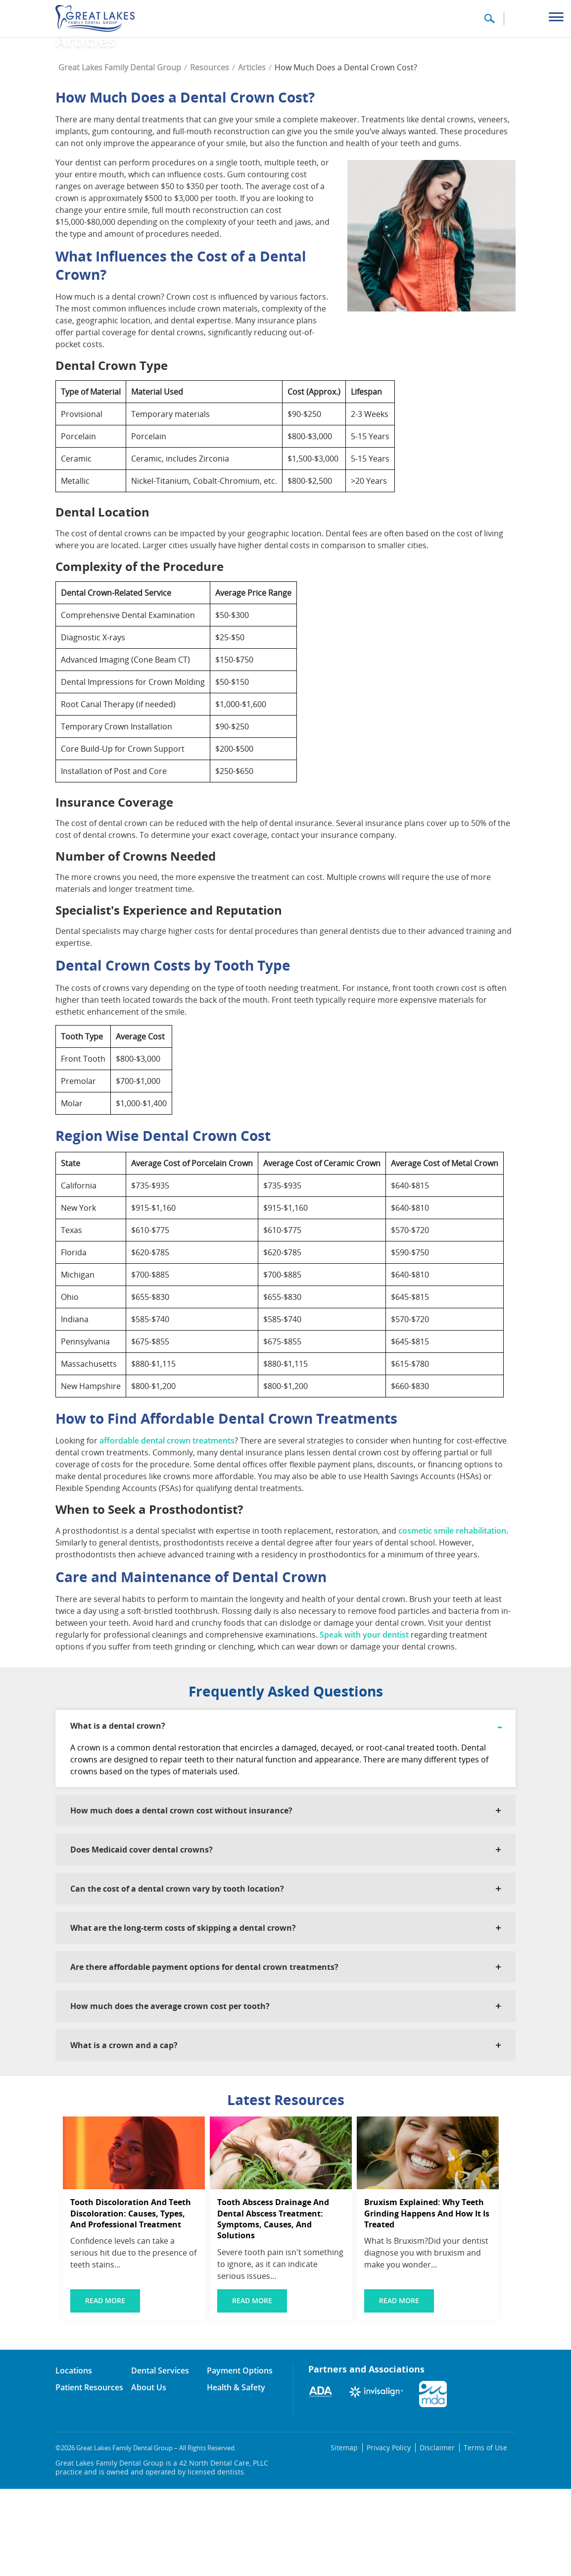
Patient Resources (89, 2474)
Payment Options (240, 2457)
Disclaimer (442, 2534)
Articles (252, 154)
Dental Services (160, 2457)
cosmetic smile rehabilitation (452, 1617)
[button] (489, 21)
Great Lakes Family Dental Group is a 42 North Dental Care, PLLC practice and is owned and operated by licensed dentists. (161, 2555)
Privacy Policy (397, 2534)
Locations (73, 2457)
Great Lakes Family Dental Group (119, 154)
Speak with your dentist (364, 1721)
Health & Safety (236, 2474)
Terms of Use (487, 2534)
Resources (209, 154)
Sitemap (354, 2534)
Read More (105, 2387)
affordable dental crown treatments (167, 1528)
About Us (148, 2474)
